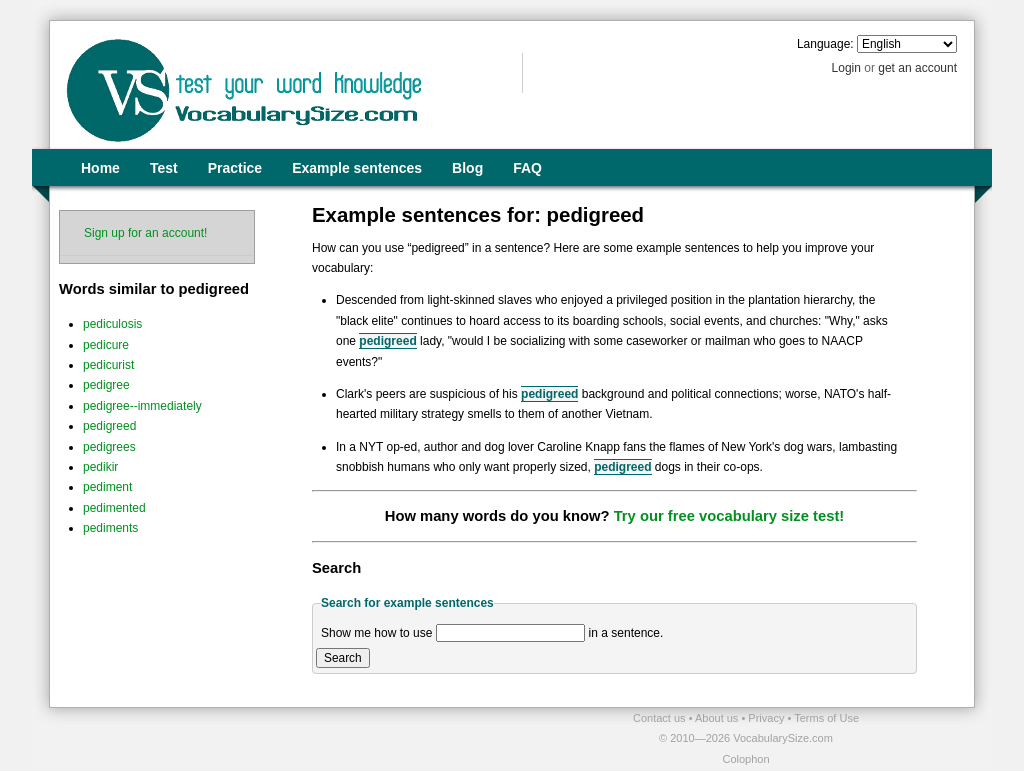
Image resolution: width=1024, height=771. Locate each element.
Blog (467, 168)
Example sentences (357, 168)
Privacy (767, 718)
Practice (235, 168)
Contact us (661, 718)
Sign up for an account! (145, 233)
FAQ (527, 168)
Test (164, 168)
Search (343, 658)
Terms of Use (826, 718)
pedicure (106, 345)
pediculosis (112, 324)
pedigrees (109, 447)
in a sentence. (626, 633)
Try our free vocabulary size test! (729, 516)
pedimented (114, 508)
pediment (107, 487)
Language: (825, 44)
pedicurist (108, 365)
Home (100, 168)
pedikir (100, 467)
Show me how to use (376, 633)
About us (718, 718)
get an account (917, 68)
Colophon (745, 759)
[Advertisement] (283, 738)
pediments (110, 528)
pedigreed (109, 426)
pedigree (106, 385)
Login (846, 68)
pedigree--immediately (142, 406)
